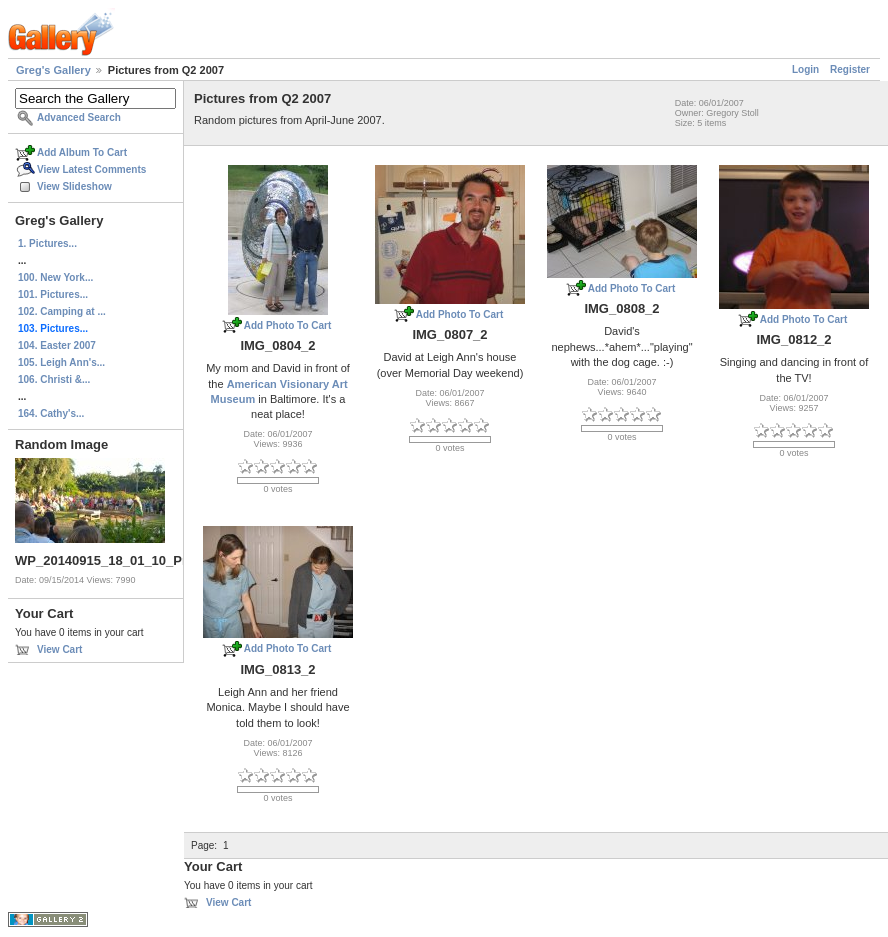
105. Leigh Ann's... (61, 362)
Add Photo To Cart (288, 325)
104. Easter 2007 (57, 345)
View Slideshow (74, 186)
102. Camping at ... (62, 311)
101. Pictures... (53, 294)
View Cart (59, 649)
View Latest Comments (91, 169)
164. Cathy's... (51, 413)
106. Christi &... (54, 379)
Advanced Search (79, 117)
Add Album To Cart (82, 152)
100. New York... (55, 277)
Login (805, 69)
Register (850, 69)
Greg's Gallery (53, 70)
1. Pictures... (47, 243)
